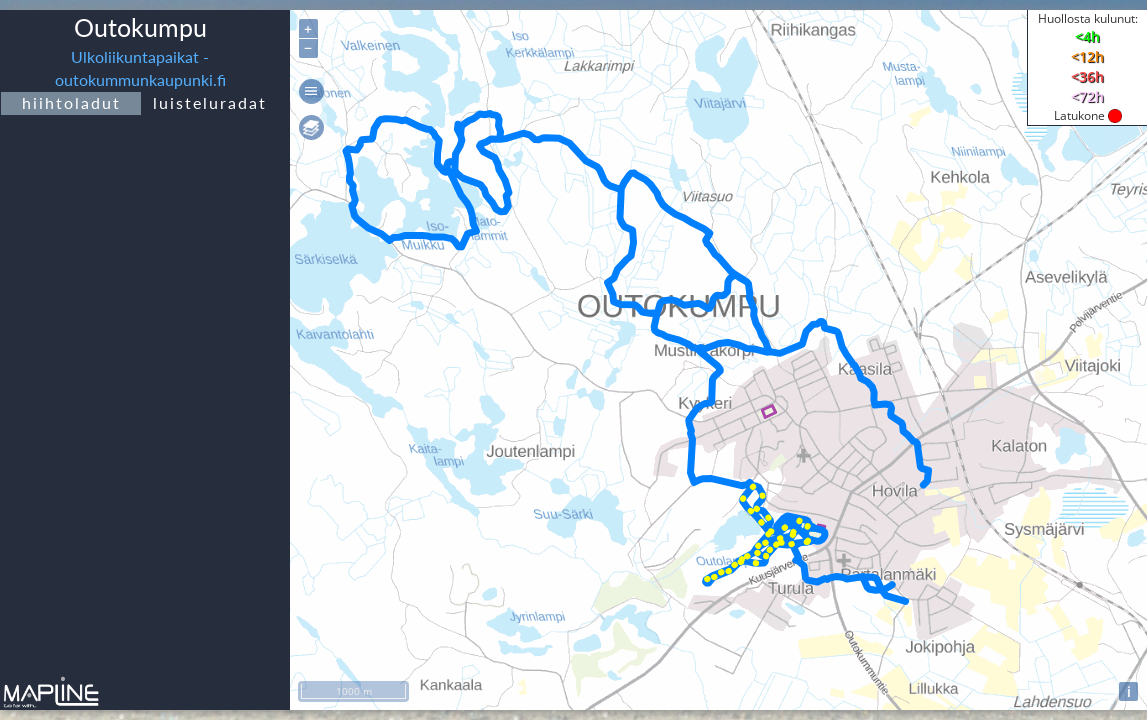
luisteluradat (210, 102)
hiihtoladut (71, 102)
